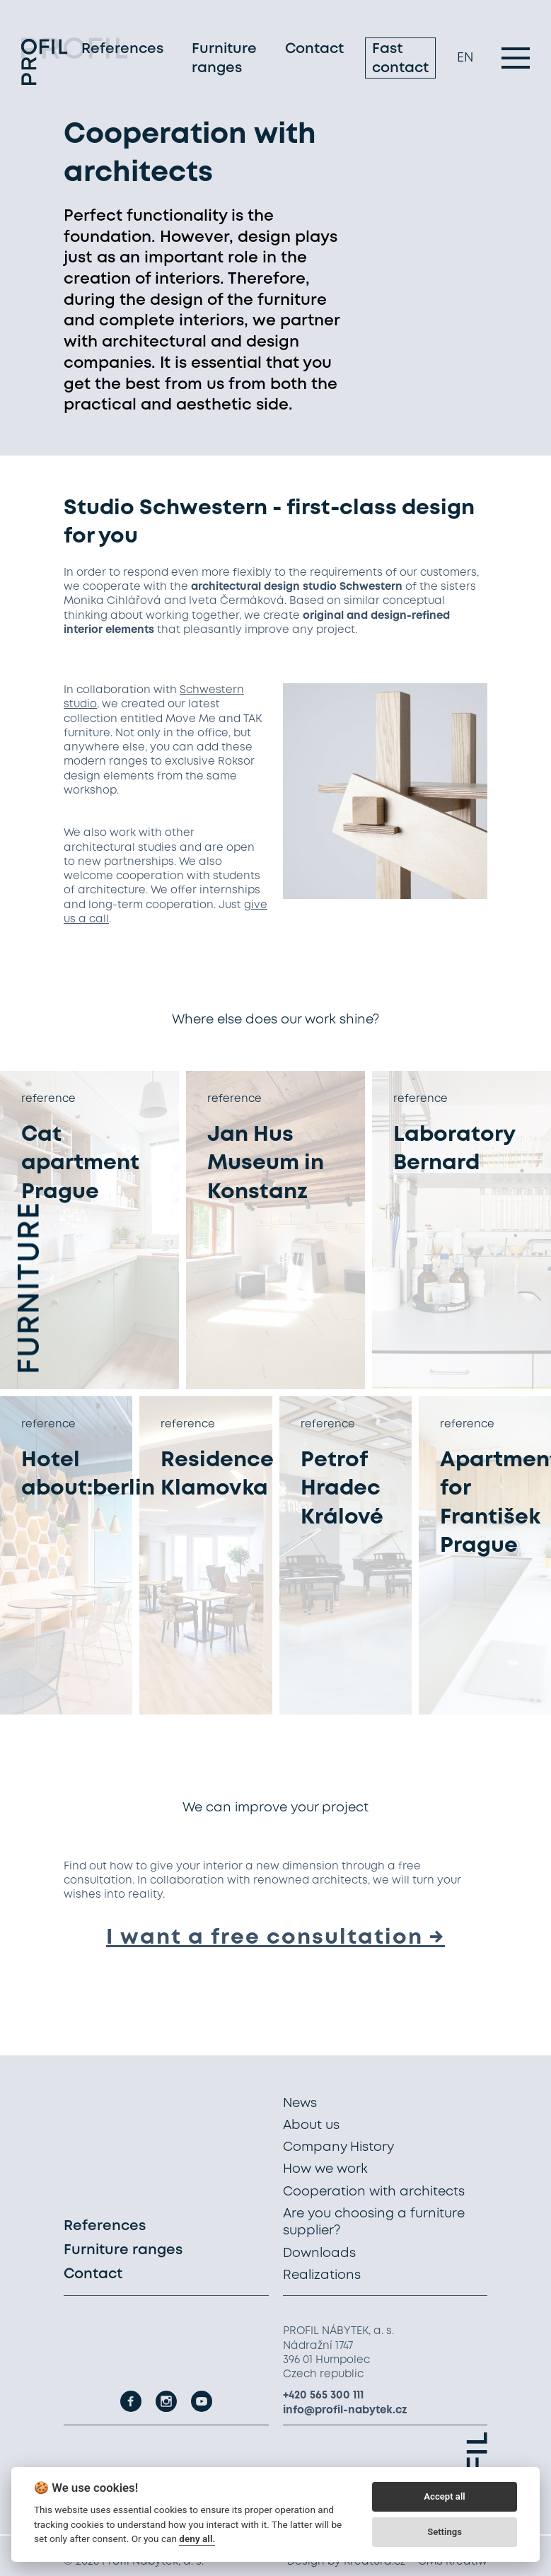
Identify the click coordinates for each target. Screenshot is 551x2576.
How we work (325, 2169)
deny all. (197, 2538)
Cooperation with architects (374, 2192)
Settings (444, 2531)
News (300, 2103)
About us (311, 2125)
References (122, 52)
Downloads (319, 2253)
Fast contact (400, 62)
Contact (314, 52)
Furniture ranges (224, 62)
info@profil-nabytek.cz (345, 2410)
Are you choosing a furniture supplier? (374, 2222)
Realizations (322, 2275)
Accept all (444, 2496)
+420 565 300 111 (323, 2396)
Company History (338, 2147)
